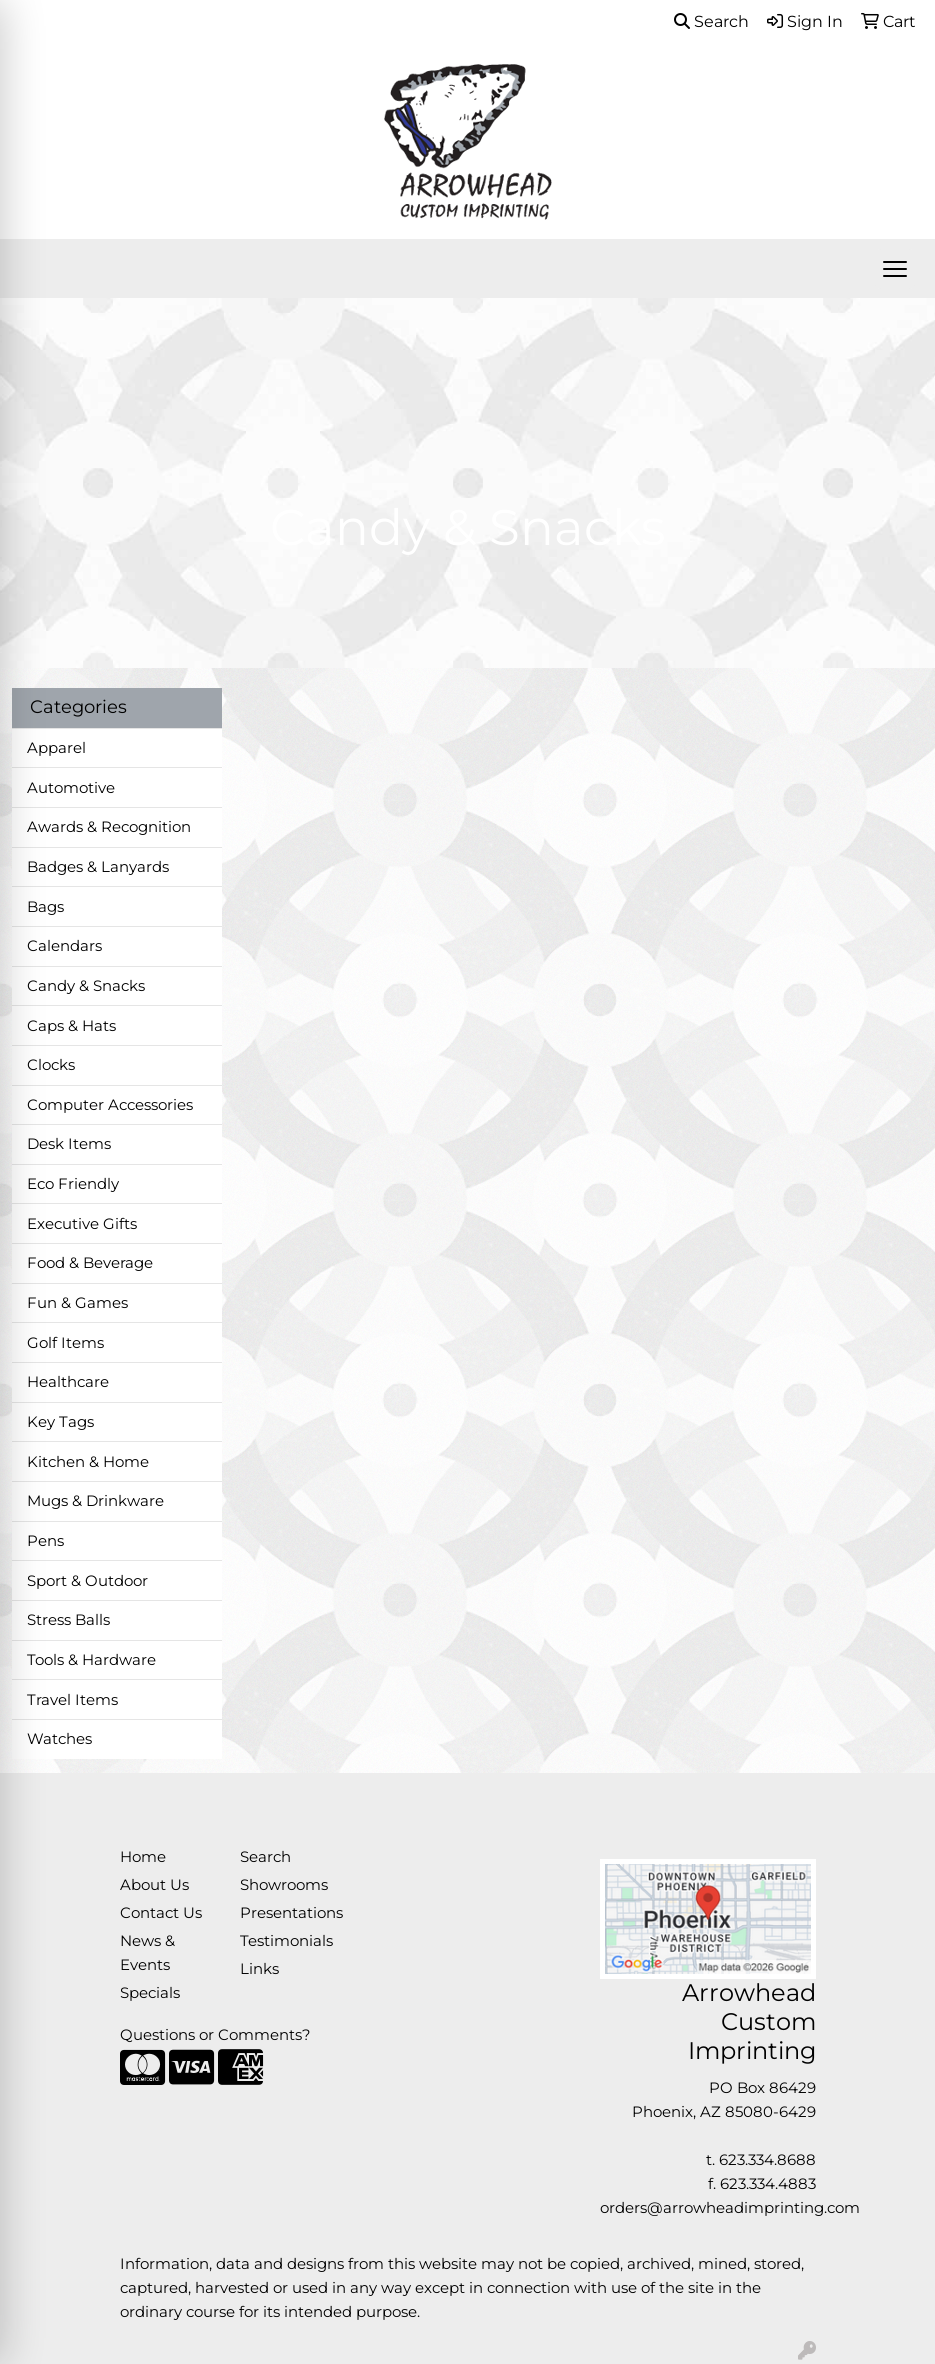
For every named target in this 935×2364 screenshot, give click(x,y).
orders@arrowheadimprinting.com (730, 2208)
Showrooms (284, 1885)
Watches (59, 1739)
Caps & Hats (71, 1026)
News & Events (147, 1953)
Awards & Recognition (109, 827)
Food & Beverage (90, 1263)
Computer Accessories (110, 1105)
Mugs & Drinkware (95, 1501)
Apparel (56, 748)
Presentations (288, 1913)
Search (711, 21)
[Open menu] (895, 269)
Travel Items (72, 1700)
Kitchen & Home (88, 1462)
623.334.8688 (767, 2160)
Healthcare (68, 1382)
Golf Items (65, 1343)
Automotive (71, 788)
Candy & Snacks (86, 986)
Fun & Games (77, 1303)
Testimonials (286, 1941)
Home (143, 1857)
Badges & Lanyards (98, 867)
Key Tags (60, 1422)
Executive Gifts (82, 1224)
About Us (154, 1885)
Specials (150, 1993)
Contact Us (161, 1913)
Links (259, 1969)
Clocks (51, 1065)
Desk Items (69, 1144)
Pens (45, 1541)
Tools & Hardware (91, 1660)
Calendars (64, 946)
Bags (45, 907)
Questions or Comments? (215, 2035)
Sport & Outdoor (87, 1581)
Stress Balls (68, 1620)
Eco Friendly (73, 1184)
